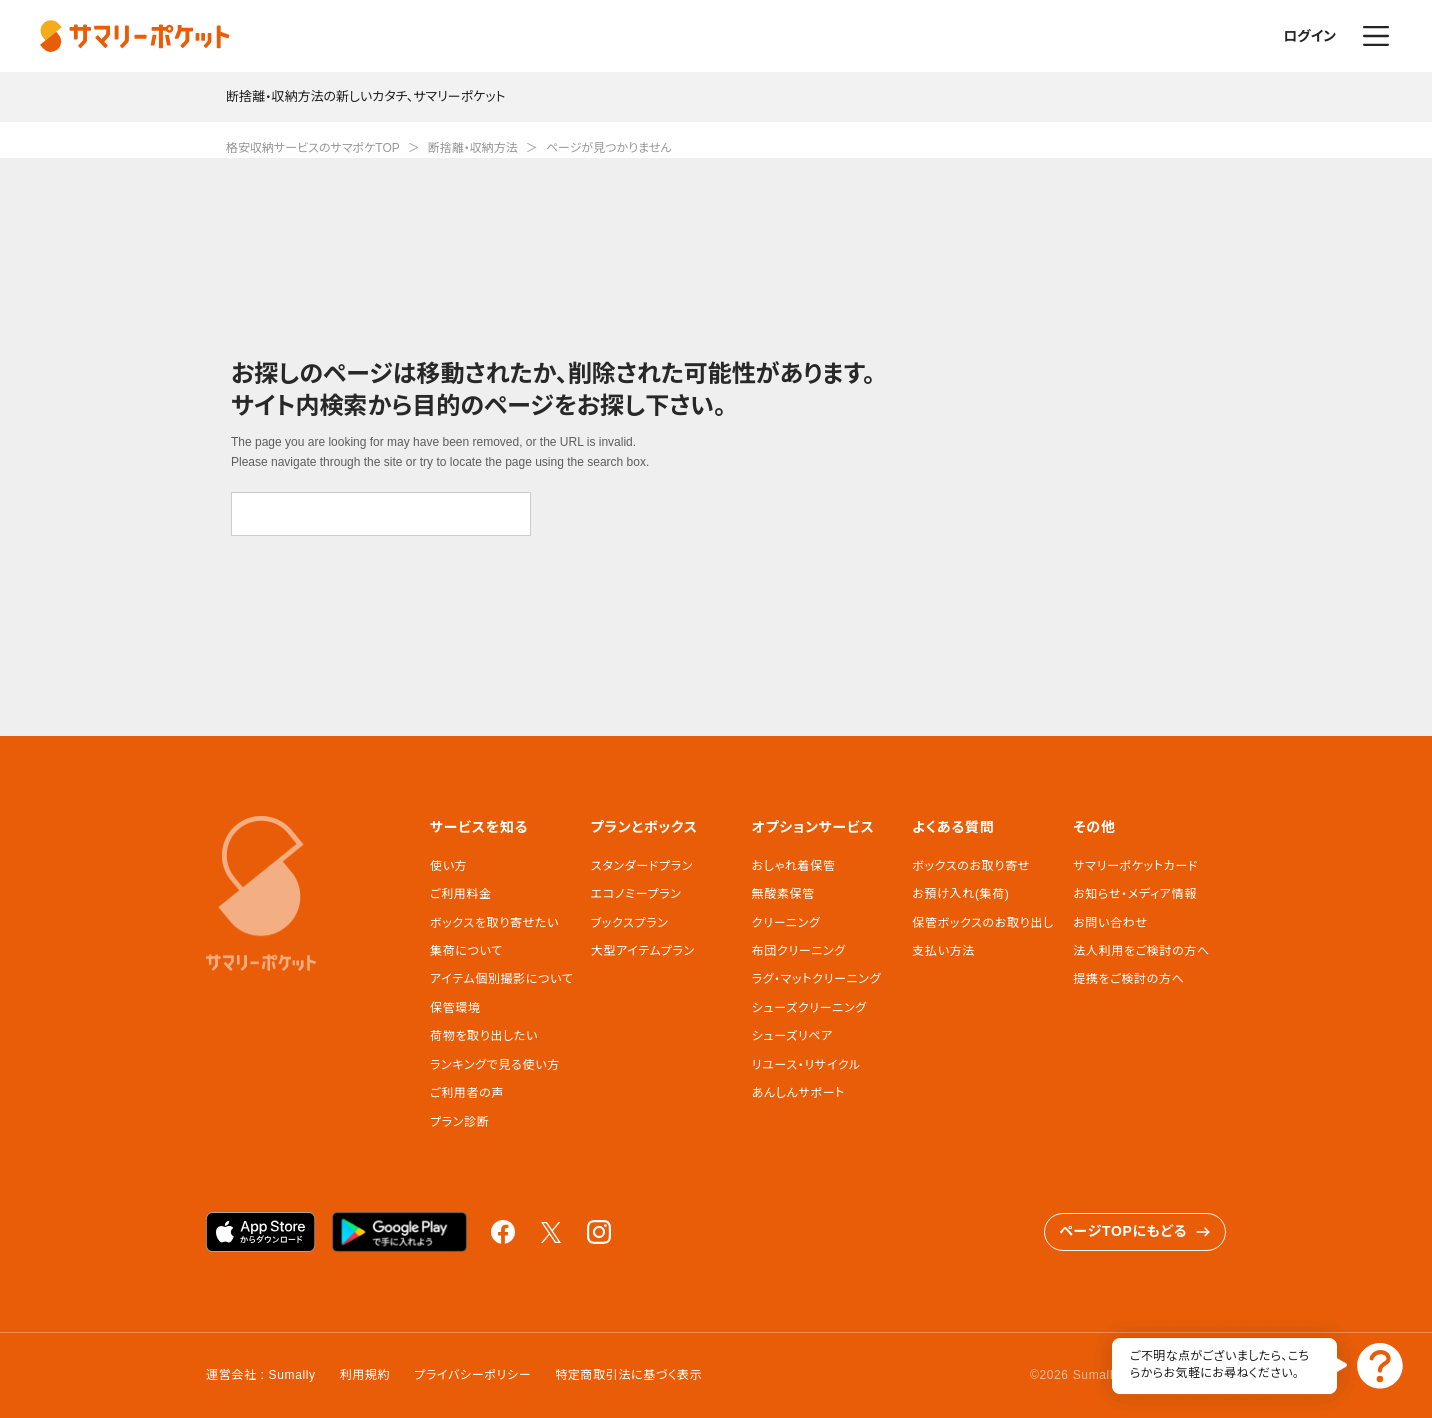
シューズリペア (792, 1036)
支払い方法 (943, 951)
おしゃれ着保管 (794, 866)
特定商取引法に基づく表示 (628, 1375)
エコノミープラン (636, 894)
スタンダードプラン (642, 866)
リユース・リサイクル (806, 1065)
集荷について (466, 951)
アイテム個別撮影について (501, 979)
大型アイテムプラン (643, 951)
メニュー (1376, 36)
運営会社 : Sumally (261, 1375)
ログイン (1309, 36)
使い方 (448, 866)
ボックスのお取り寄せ (970, 866)
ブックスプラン (630, 923)
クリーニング (786, 923)
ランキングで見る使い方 (495, 1065)
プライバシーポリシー (472, 1375)
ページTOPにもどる (1135, 1231)
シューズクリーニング (809, 1008)
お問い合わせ (1110, 923)
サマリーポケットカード (1135, 866)
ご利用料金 (461, 894)
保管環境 (455, 1008)
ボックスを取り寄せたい (494, 923)
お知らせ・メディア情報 (1135, 894)
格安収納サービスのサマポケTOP (313, 148)
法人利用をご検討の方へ (1141, 951)
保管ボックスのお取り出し (982, 923)
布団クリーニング (799, 951)
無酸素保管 (783, 894)
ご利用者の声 (467, 1093)
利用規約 (365, 1375)
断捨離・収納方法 (473, 148)
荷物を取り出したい (484, 1036)
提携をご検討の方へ (1128, 979)
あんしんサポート (798, 1093)
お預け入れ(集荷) (960, 894)
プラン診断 (459, 1122)
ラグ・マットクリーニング (817, 979)
